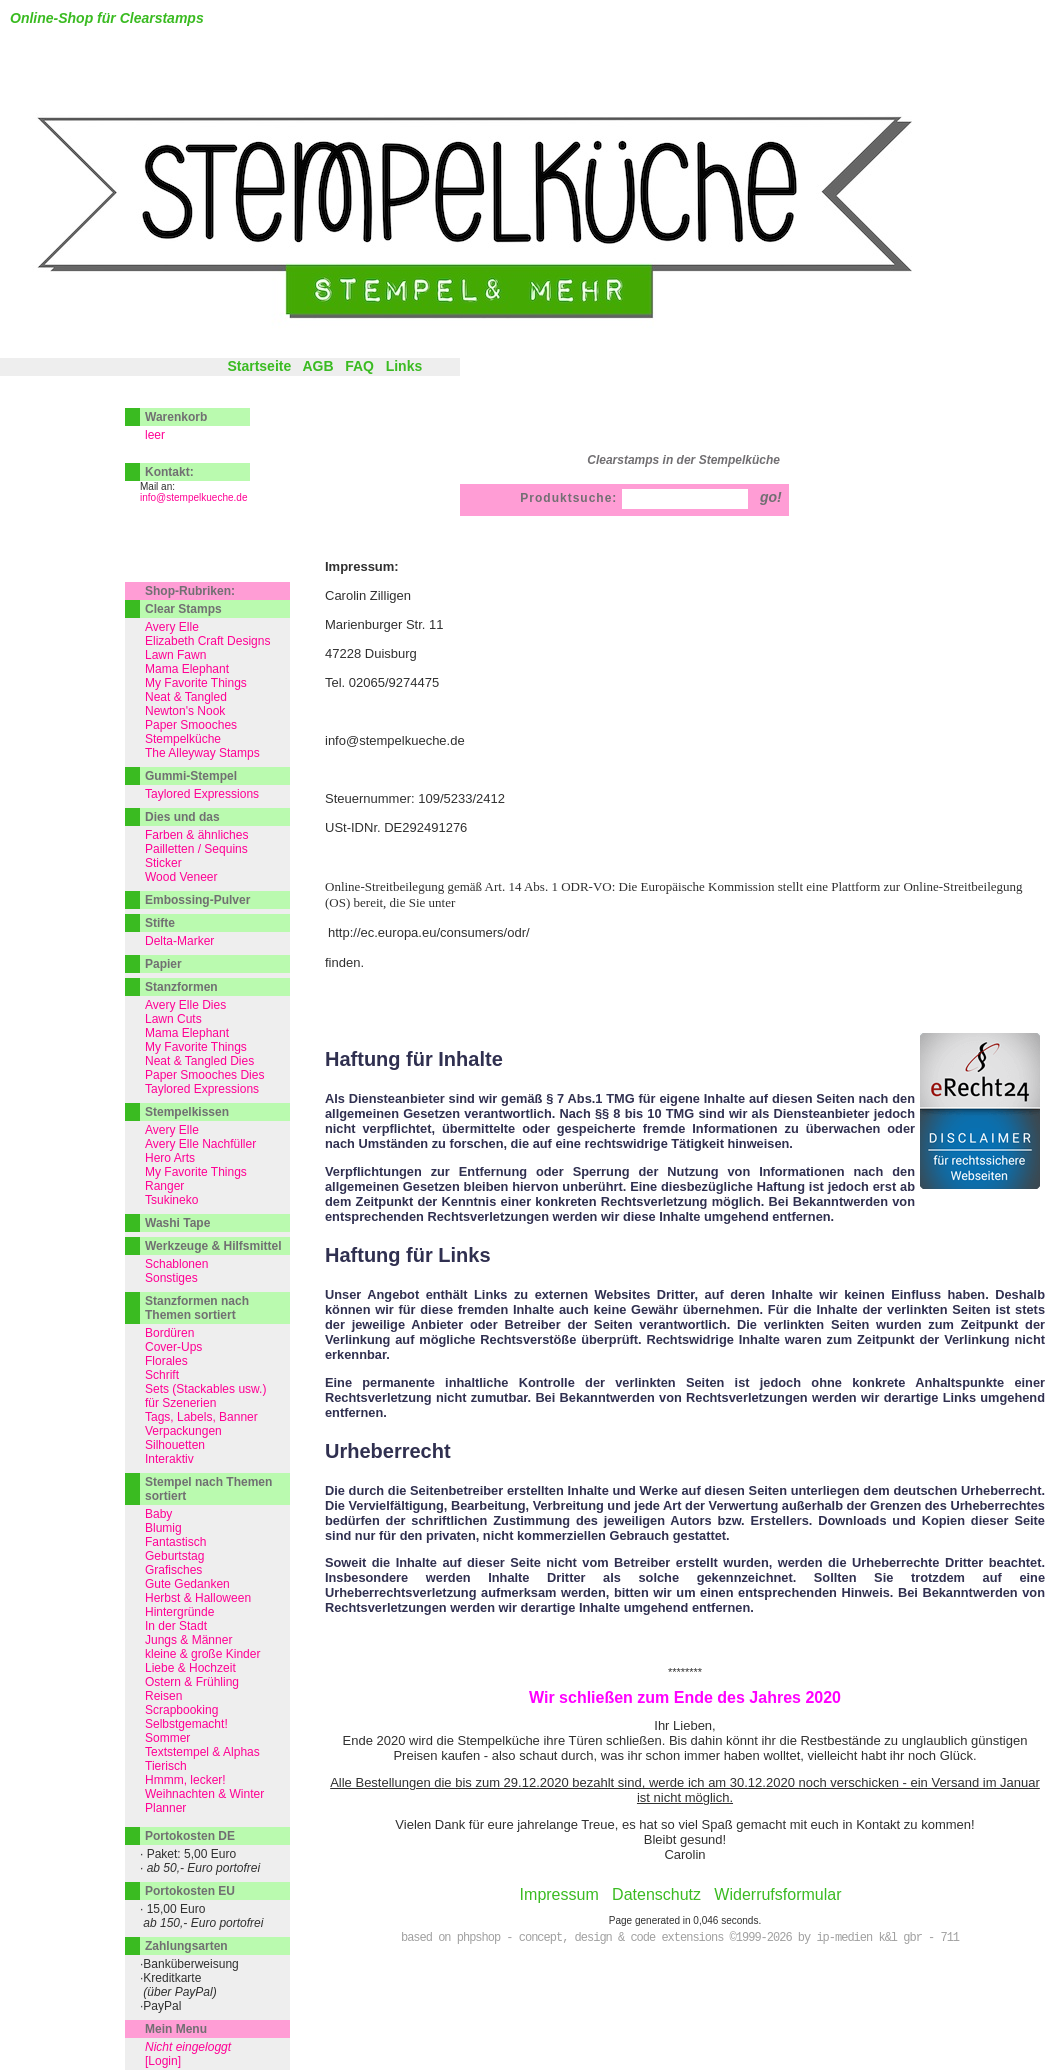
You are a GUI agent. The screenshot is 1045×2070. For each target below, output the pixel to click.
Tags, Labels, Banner (201, 1417)
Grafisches (173, 1570)
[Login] (163, 2061)
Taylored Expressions (202, 794)
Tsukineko (171, 1200)
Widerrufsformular (777, 1894)
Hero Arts (170, 1158)
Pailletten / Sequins (196, 849)
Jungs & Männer (188, 1640)
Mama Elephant (187, 669)
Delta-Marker (179, 941)
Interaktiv (169, 1459)
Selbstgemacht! (186, 1724)
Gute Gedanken (187, 1584)
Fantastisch (175, 1542)
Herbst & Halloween (198, 1598)
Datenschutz (656, 1894)
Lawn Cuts (173, 1019)
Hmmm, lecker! (185, 1780)
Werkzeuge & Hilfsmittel (213, 1246)
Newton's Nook (185, 711)
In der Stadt (176, 1626)
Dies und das (182, 817)
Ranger (164, 1186)
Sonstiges (171, 1278)
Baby (158, 1514)
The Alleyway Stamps (202, 753)
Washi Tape (177, 1223)
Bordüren (169, 1333)
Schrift (162, 1375)
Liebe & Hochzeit (190, 1668)
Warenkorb (176, 417)
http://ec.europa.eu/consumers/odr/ (429, 932)
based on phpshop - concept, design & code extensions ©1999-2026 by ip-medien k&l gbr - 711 (680, 1938)
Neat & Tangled (186, 697)
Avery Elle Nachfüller (200, 1144)
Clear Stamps (183, 609)
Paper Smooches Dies (204, 1075)
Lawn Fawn (175, 655)
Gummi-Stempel (191, 776)
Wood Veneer (181, 877)
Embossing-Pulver (197, 900)
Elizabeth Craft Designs (207, 641)
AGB (317, 366)
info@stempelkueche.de (193, 497)
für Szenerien (180, 1403)
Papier (163, 964)
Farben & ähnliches (196, 835)
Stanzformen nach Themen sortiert (197, 1308)
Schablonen (176, 1264)
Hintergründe (179, 1612)
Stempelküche (183, 739)
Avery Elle (172, 627)
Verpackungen (183, 1431)
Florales (166, 1361)
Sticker (163, 863)
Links (404, 366)
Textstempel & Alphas (202, 1752)
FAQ (359, 366)
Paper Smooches (191, 725)
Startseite (259, 366)
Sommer (167, 1738)
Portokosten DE (190, 1836)
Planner (165, 1808)
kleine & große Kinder (202, 1654)
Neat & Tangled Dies (199, 1061)
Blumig (163, 1528)
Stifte (160, 923)
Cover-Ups (173, 1347)
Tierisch (166, 1766)
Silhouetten (175, 1445)
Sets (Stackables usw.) (205, 1389)
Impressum (559, 1894)
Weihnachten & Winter (204, 1794)
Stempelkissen (187, 1112)
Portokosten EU (190, 1891)
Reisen (163, 1696)
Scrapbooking (181, 1710)
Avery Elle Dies (185, 1005)
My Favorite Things (196, 683)
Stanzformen (181, 987)
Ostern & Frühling (192, 1682)
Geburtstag (174, 1556)
